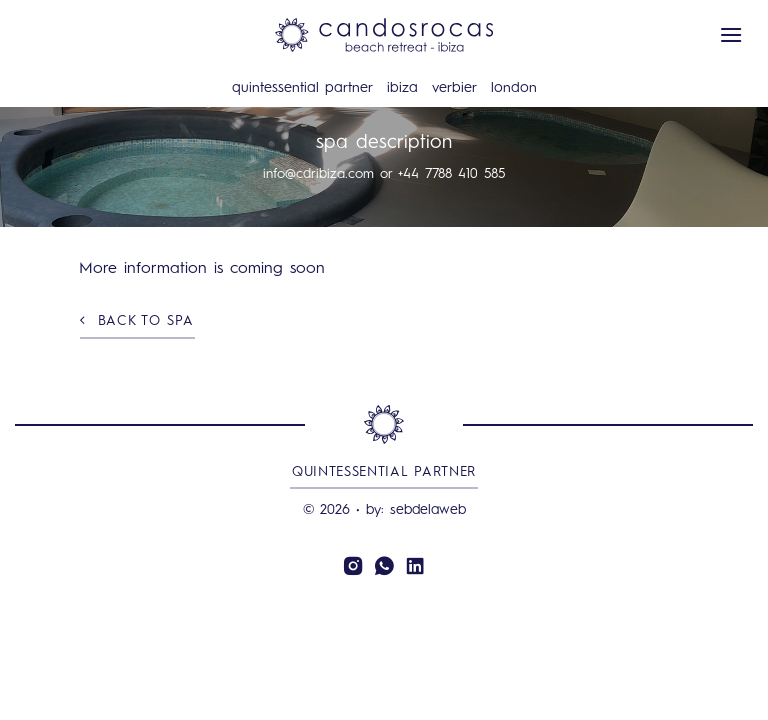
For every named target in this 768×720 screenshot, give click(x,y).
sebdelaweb (428, 510)
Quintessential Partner (302, 88)
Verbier (454, 88)
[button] (731, 34)
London (514, 88)
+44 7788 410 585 (451, 174)
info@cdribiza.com (318, 174)
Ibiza (402, 88)
